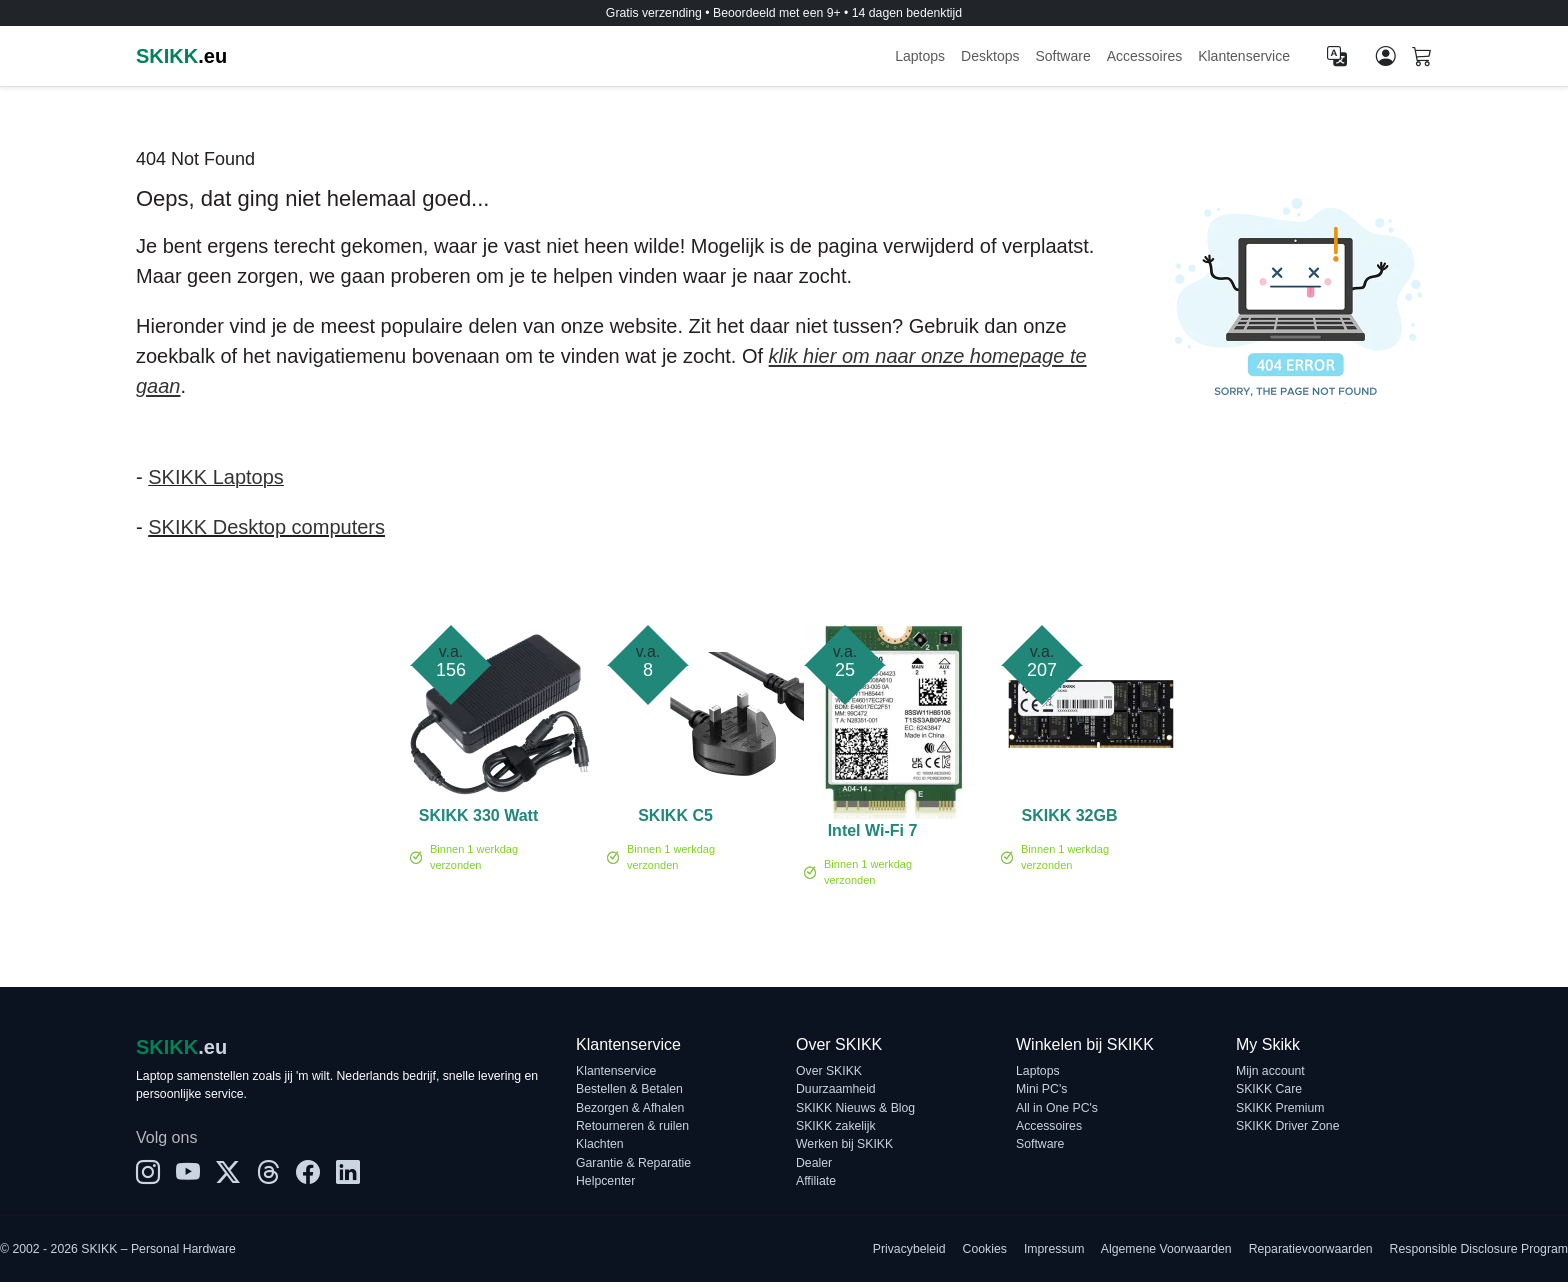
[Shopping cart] (1422, 58)
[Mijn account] (1386, 56)
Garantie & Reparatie (633, 1163)
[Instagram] (148, 1173)
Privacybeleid (909, 1249)
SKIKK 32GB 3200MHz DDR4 (1069, 819)
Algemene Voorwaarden (1166, 1249)
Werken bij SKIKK (844, 1144)
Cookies (985, 1249)
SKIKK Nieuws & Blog (855, 1108)
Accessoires (1144, 56)
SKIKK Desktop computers (266, 527)
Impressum (1054, 1249)
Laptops (920, 56)
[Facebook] (308, 1173)
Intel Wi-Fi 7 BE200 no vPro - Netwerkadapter (872, 834)
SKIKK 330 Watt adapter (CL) (478, 819)
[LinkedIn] (348, 1173)
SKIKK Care (1269, 1089)
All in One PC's (1057, 1108)
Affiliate (816, 1181)
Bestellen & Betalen (629, 1089)
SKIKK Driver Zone (1287, 1126)
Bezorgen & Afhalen (630, 1108)
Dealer (814, 1163)
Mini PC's (1041, 1089)
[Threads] (268, 1173)
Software (1062, 56)
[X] (228, 1173)
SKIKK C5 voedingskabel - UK (675, 819)
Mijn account (1270, 1071)
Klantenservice (1244, 56)
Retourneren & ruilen (632, 1126)
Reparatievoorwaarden (1311, 1249)
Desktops (990, 56)
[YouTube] (188, 1173)
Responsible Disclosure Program (1479, 1249)
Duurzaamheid (836, 1089)
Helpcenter (605, 1181)
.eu (181, 56)
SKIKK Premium (1280, 1108)
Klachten (600, 1144)
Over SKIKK (829, 1071)
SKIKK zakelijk (836, 1126)
